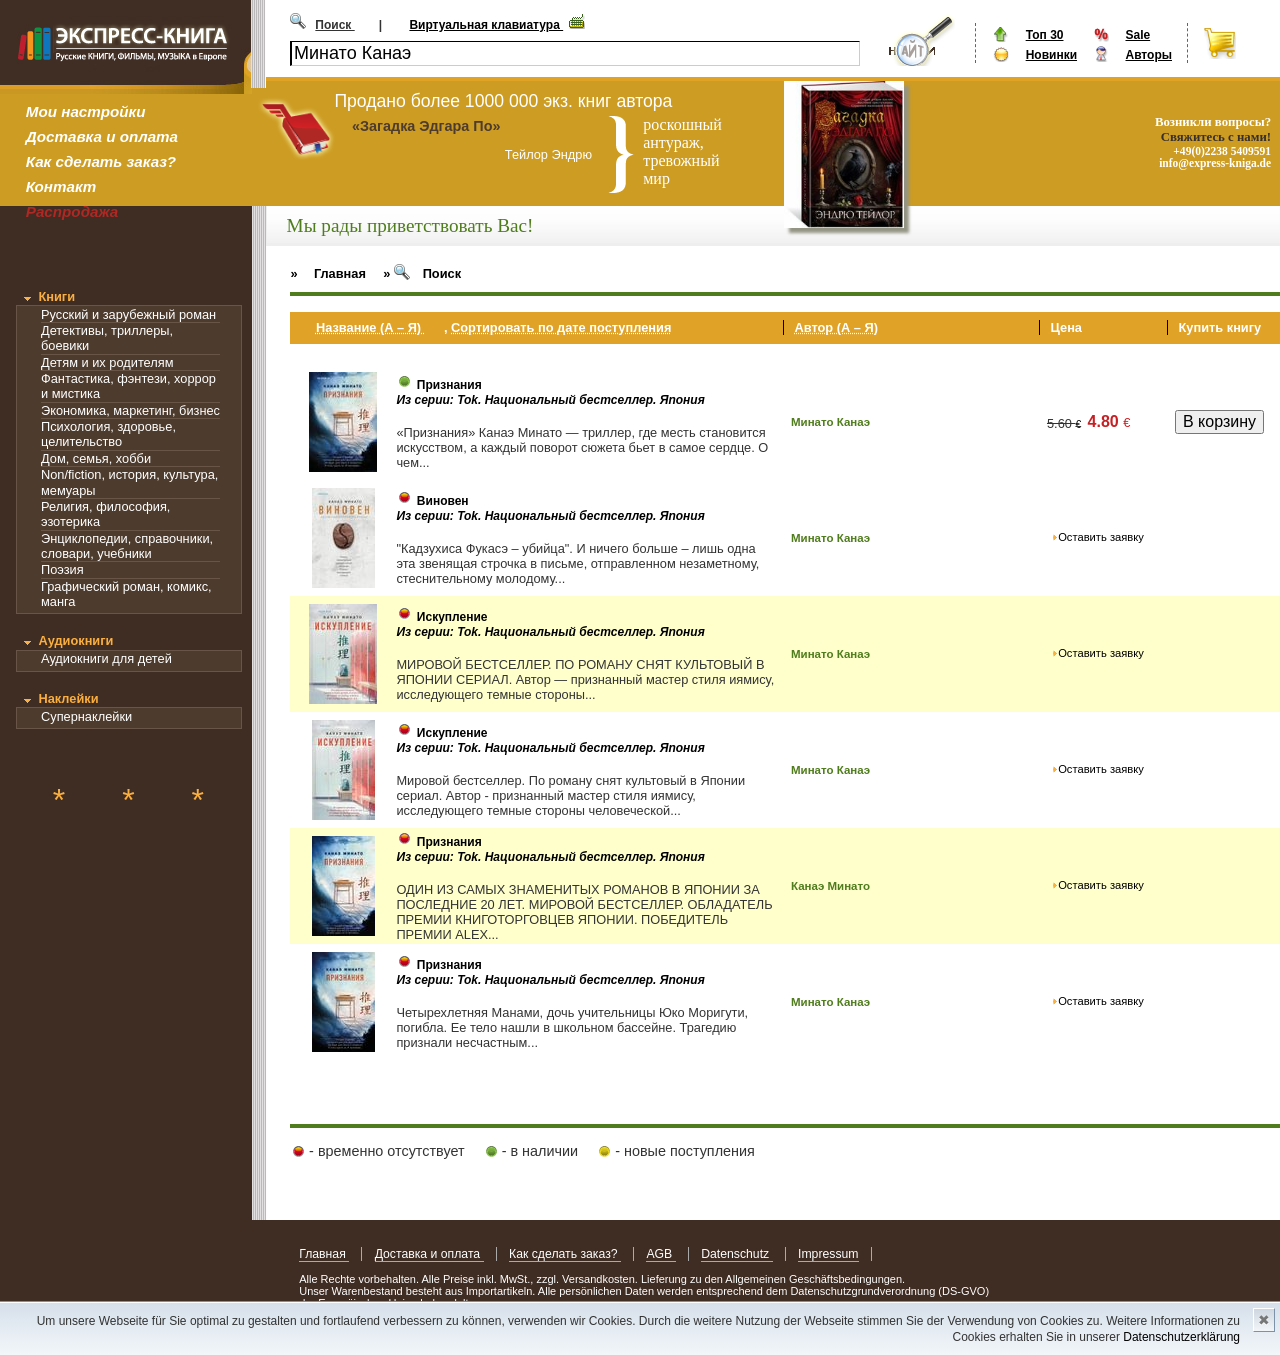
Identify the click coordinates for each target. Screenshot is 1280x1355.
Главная (324, 1254)
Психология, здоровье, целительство (108, 434)
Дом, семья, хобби (96, 458)
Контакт (61, 186)
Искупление (452, 617)
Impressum (828, 1254)
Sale (1137, 35)
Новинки (1051, 55)
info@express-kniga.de (1215, 163)
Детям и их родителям (107, 362)
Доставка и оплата (102, 136)
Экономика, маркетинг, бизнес (130, 410)
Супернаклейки (86, 716)
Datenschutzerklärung (1181, 1337)
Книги (56, 296)
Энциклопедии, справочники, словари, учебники (127, 546)
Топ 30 (1045, 35)
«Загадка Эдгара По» (426, 126)
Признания (449, 385)
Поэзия (62, 569)
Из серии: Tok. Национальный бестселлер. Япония (550, 400)
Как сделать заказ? (101, 161)
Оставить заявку (1101, 537)
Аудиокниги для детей (106, 658)
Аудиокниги (75, 640)
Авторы (1148, 55)
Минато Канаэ (830, 422)
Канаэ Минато (830, 886)
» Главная (328, 273)
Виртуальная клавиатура (486, 25)
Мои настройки (86, 111)
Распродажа (72, 211)
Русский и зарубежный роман (128, 314)
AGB (660, 1254)
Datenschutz (736, 1254)
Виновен (443, 501)
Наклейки (68, 698)
